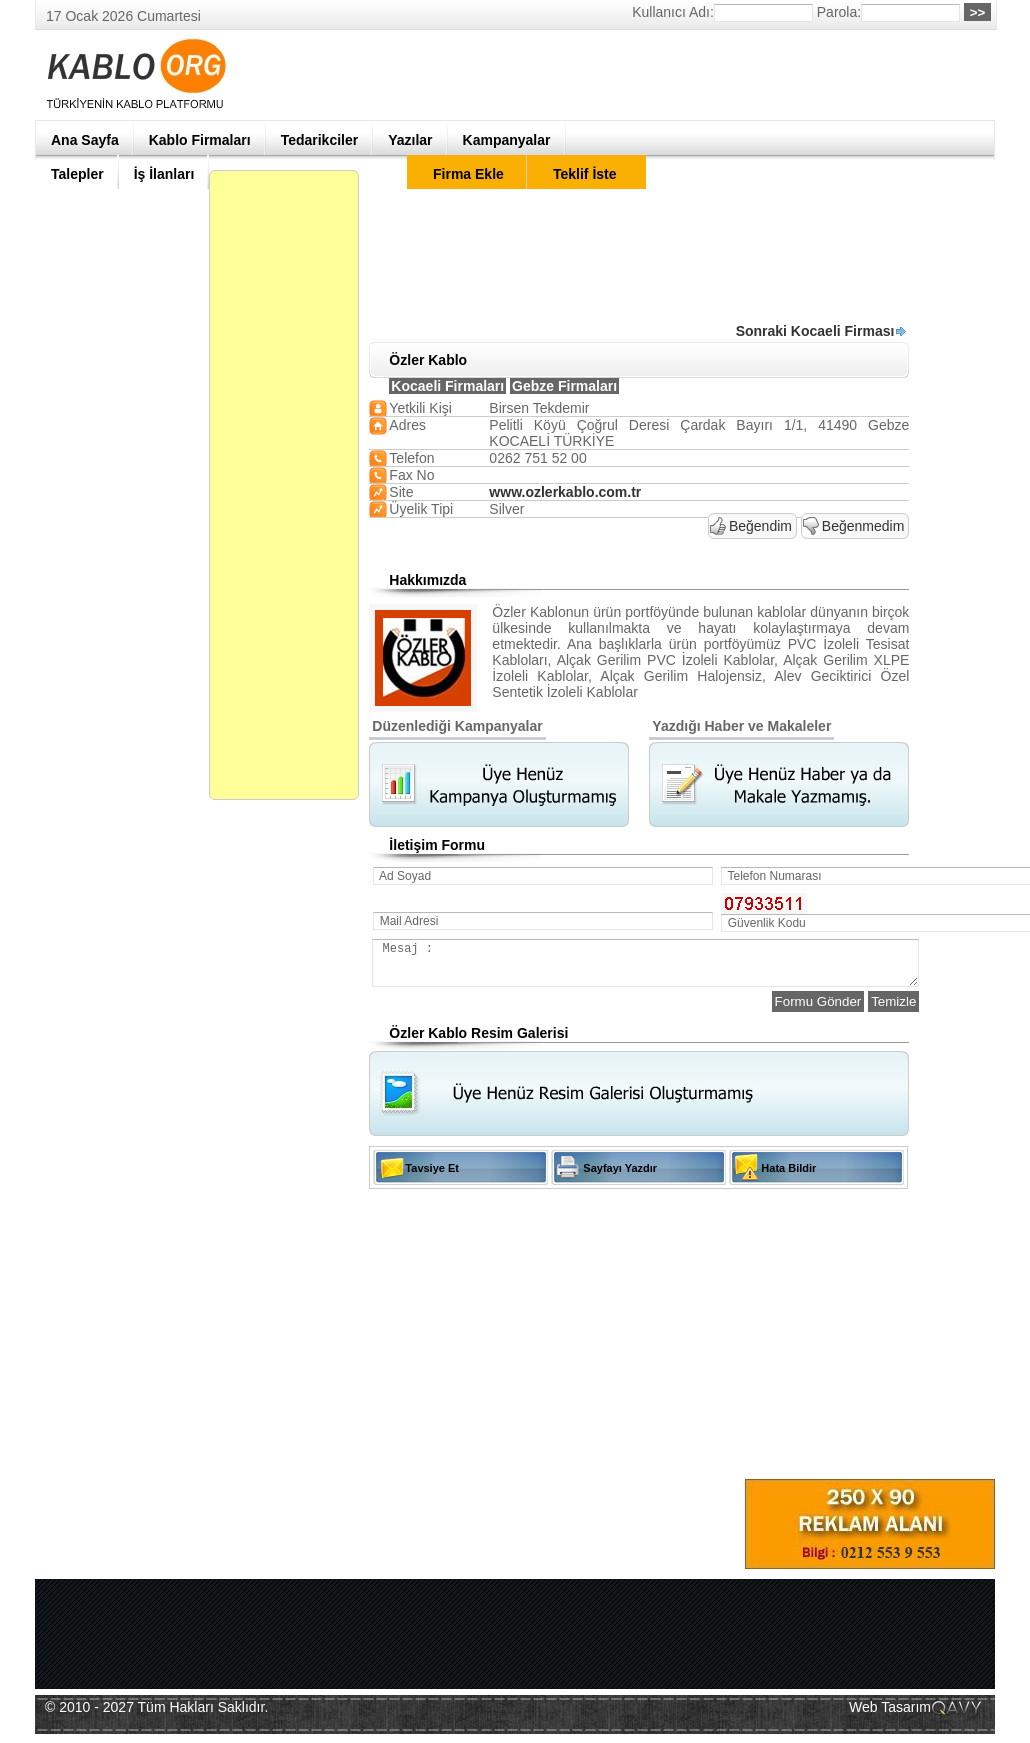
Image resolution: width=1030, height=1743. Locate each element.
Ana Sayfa (85, 140)
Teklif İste (585, 174)
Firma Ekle (468, 174)
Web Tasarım (890, 1716)
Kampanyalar (507, 140)
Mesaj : (674, 967)
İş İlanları (164, 174)
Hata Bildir (788, 1177)
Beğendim (760, 526)
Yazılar (410, 140)
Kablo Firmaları (200, 140)
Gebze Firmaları (564, 386)
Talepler (77, 174)
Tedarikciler (320, 140)
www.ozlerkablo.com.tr (565, 492)
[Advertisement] (820, 170)
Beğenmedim (863, 526)
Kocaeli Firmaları (447, 386)
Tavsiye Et (432, 1177)
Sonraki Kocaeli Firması (821, 331)
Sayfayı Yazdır (620, 1177)
